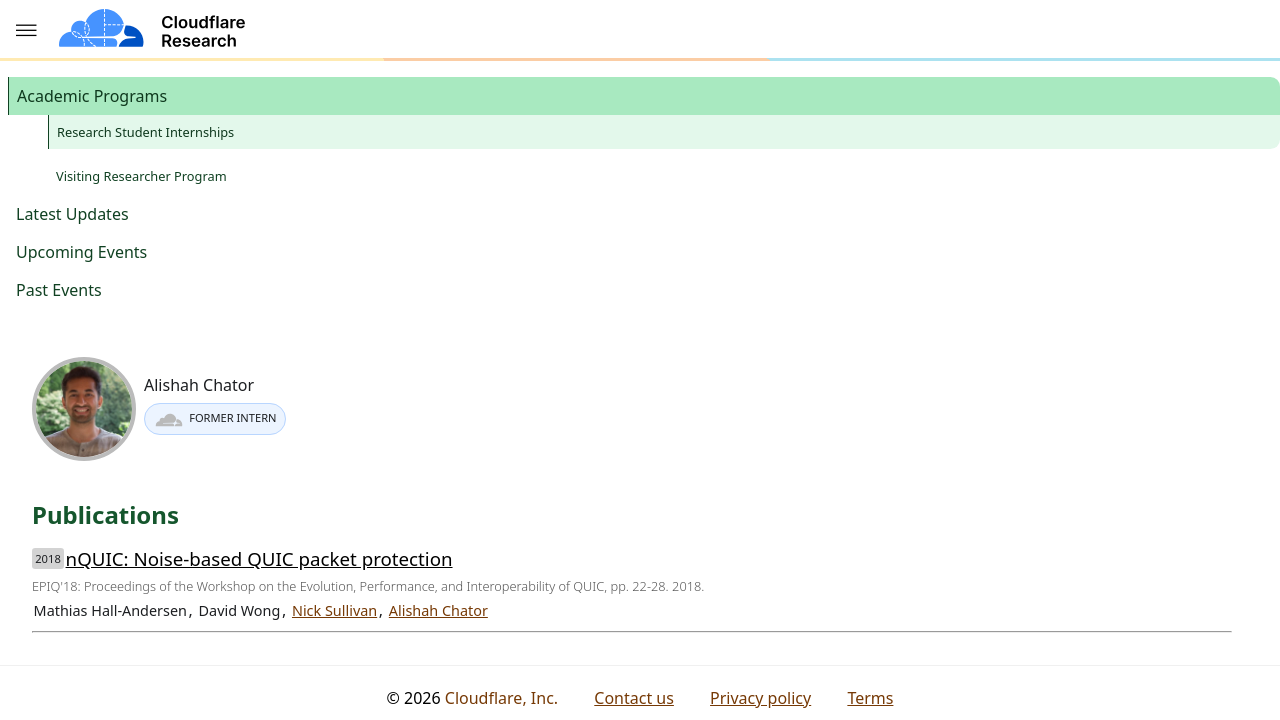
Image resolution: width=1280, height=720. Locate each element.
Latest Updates (72, 308)
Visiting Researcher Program (89, 252)
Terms (870, 688)
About (265, 32)
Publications (488, 32)
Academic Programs (53, 107)
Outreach (589, 32)
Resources (685, 32)
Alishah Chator (598, 346)
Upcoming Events (81, 346)
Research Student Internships (91, 172)
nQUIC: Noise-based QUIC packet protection (419, 294)
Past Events (59, 384)
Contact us (634, 688)
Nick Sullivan (494, 346)
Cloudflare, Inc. (501, 688)
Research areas (366, 32)
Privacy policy (760, 688)
